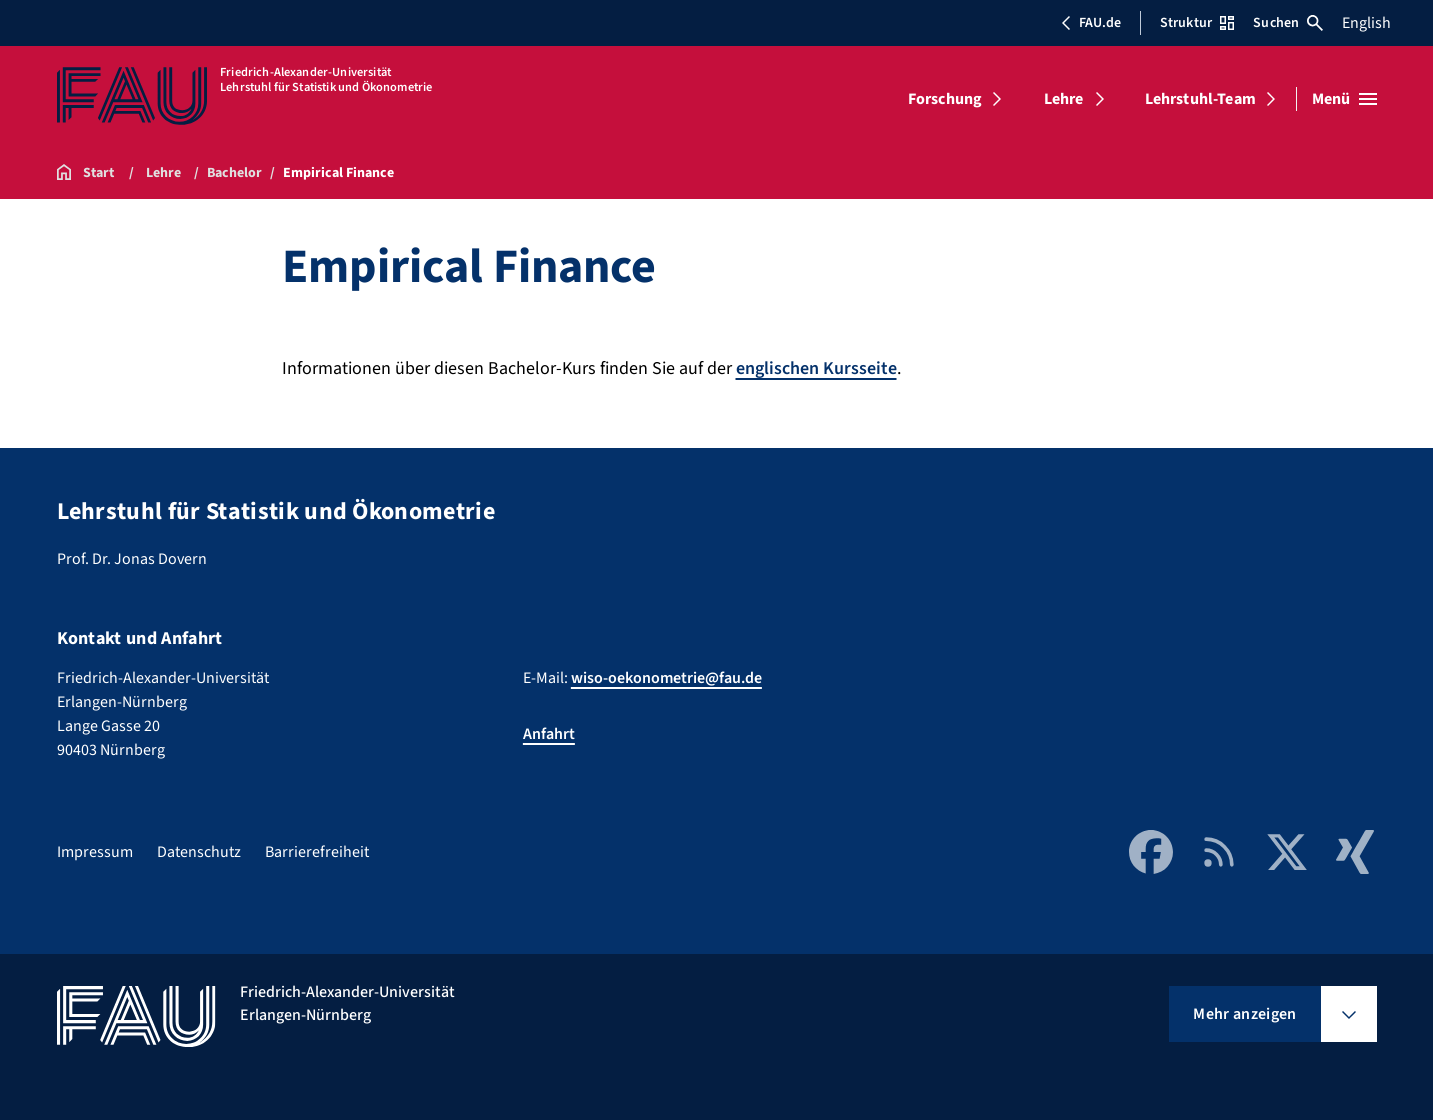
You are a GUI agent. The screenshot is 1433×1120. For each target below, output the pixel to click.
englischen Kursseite (816, 368)
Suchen (1288, 23)
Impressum (95, 852)
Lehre (1064, 99)
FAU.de (1091, 23)
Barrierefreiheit (317, 852)
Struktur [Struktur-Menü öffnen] (1197, 23)
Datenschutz (199, 852)
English (1366, 23)
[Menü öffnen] (1344, 99)
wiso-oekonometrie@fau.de (666, 678)
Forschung (945, 99)
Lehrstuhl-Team (1200, 99)
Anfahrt (549, 734)
